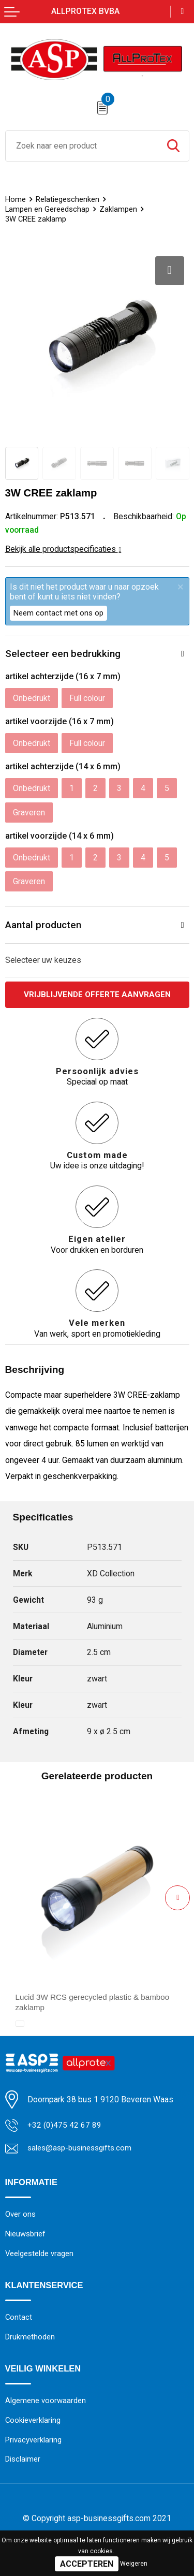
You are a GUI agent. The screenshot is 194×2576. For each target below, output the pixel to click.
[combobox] (82, 146)
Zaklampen (119, 209)
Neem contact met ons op (58, 613)
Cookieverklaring (33, 2424)
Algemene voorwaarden (45, 2404)
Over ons (20, 2215)
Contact (19, 2319)
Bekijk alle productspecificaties (63, 549)
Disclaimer (23, 2464)
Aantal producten (43, 925)
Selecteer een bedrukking (63, 654)
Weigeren (133, 2563)
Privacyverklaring (33, 2444)
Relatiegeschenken (68, 199)
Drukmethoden (30, 2340)
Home (15, 199)
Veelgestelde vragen (39, 2255)
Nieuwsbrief (26, 2236)
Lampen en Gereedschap (48, 209)
